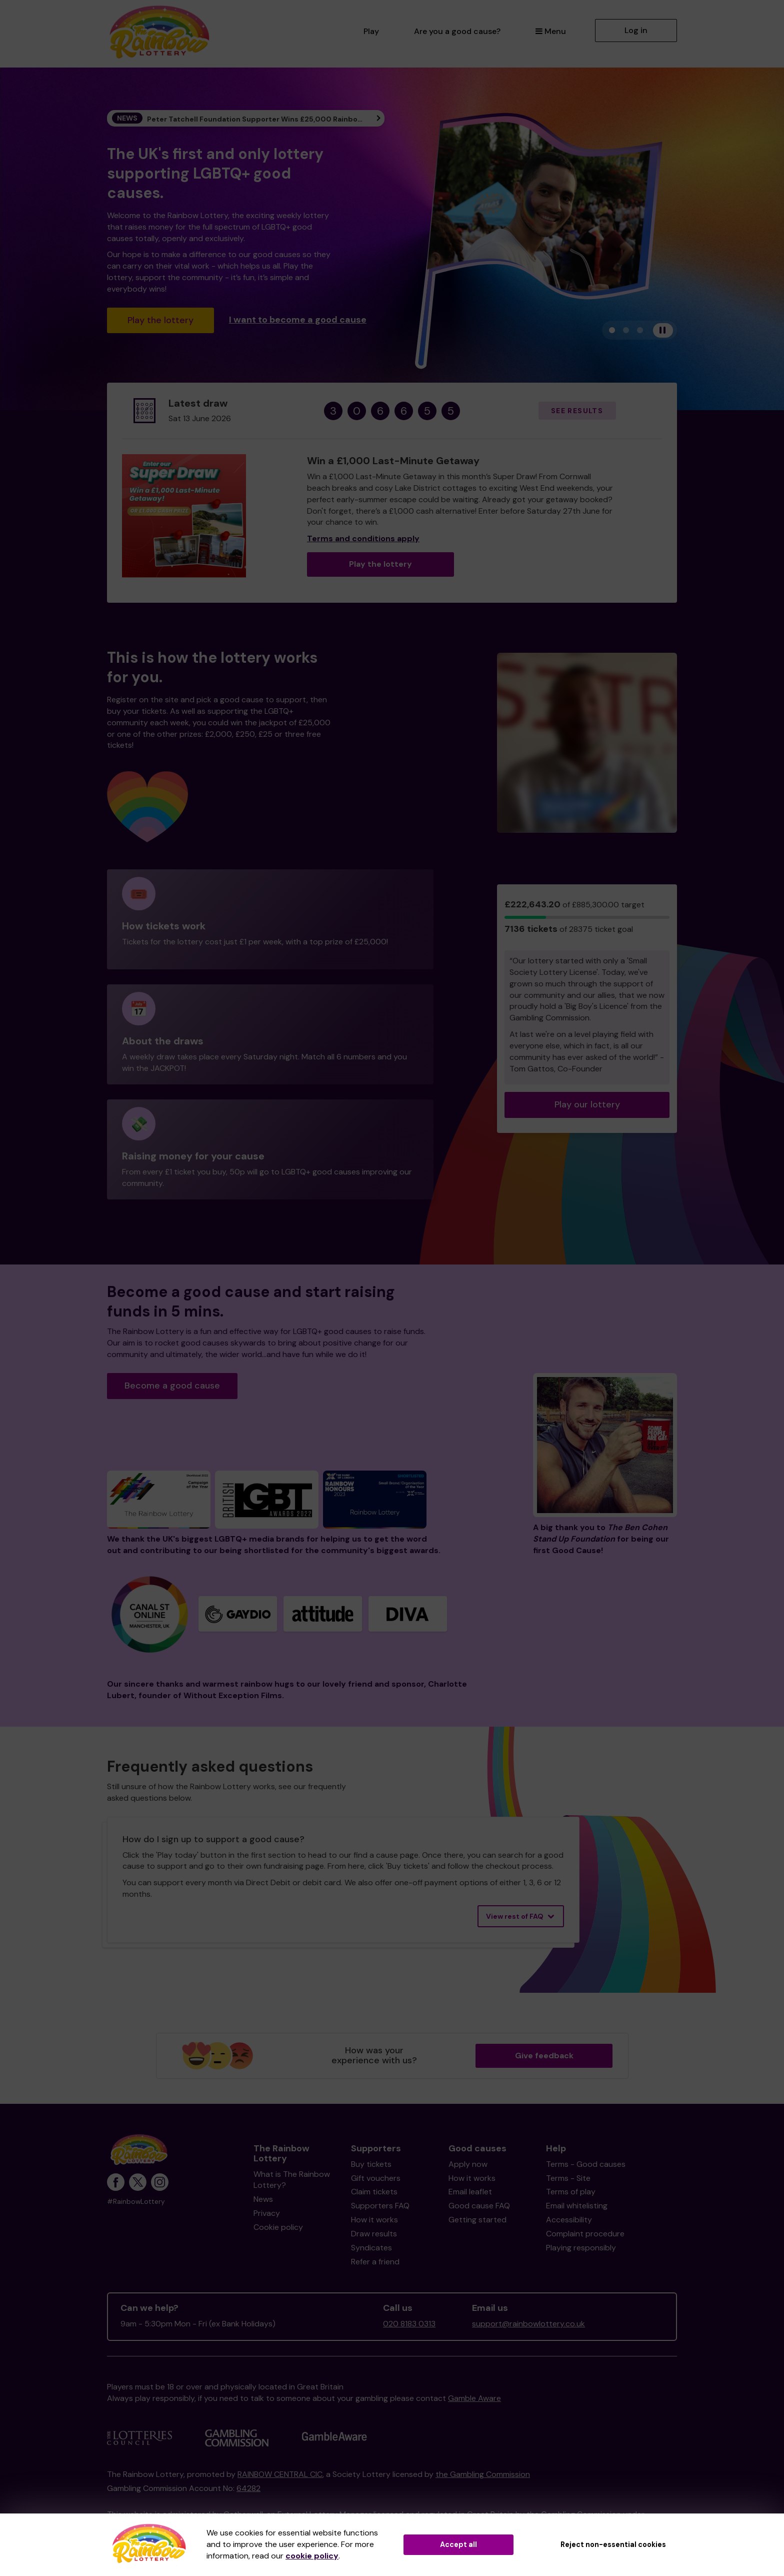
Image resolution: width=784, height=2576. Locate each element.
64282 (248, 2488)
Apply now (468, 2164)
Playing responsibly (581, 2247)
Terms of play (571, 2191)
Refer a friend (375, 2261)
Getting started (477, 2219)
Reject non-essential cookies (613, 2544)
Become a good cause (172, 1386)
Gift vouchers (375, 2178)
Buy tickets (371, 2164)
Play (371, 31)
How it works (374, 2219)
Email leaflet (470, 2191)
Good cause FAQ (479, 2205)
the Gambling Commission (483, 2474)
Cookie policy (278, 2227)
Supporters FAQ (380, 2205)
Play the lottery (161, 320)
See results (577, 410)
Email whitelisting (577, 2205)
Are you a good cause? (457, 31)
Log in (636, 30)
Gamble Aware (474, 2398)
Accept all (458, 2544)
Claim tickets (374, 2191)
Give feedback (544, 2055)
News (263, 2199)
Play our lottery (587, 1104)
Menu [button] (551, 31)
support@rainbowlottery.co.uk (528, 2323)
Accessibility (569, 2219)
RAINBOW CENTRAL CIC (280, 2474)
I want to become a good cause (297, 319)
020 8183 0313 (409, 2323)
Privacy (267, 2213)
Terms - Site (568, 2178)
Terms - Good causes (586, 2164)
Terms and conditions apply (363, 538)
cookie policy (312, 2555)
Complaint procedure (585, 2233)
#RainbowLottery (136, 2201)
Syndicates (371, 2247)
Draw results (374, 2233)
